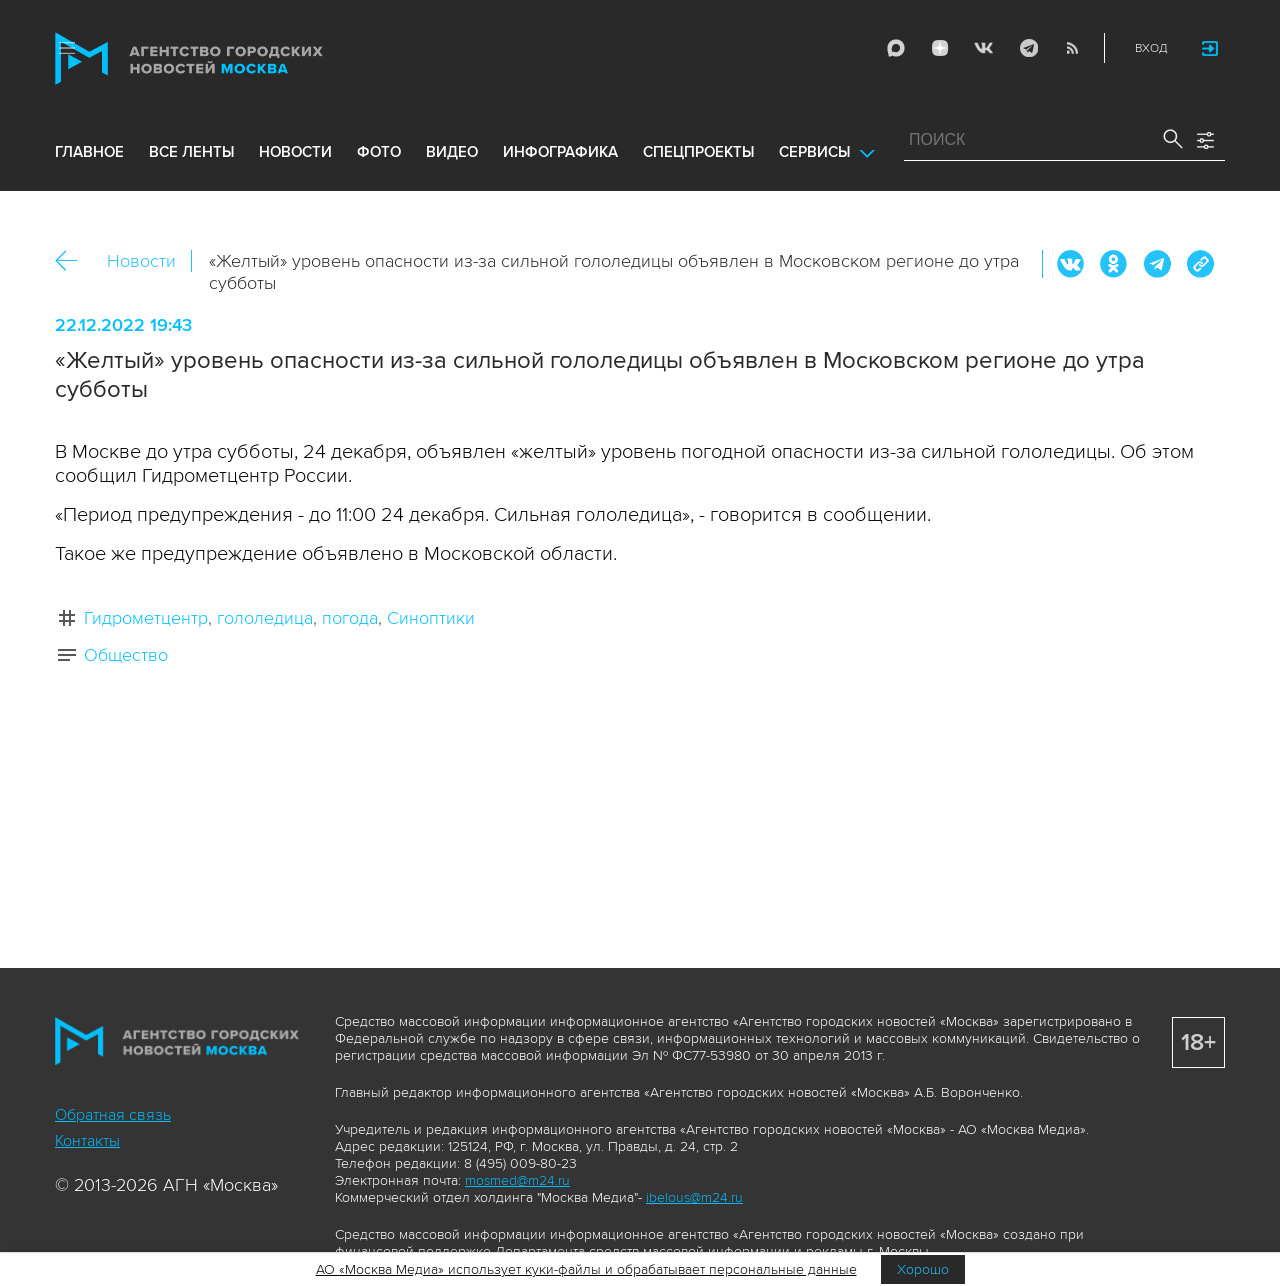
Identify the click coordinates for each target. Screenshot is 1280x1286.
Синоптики (431, 618)
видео (452, 152)
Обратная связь (113, 1115)
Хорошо (923, 1269)
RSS (1072, 48)
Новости (141, 261)
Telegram (1028, 48)
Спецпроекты (698, 152)
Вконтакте (1071, 264)
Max (896, 48)
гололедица (265, 618)
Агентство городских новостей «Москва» (227, 58)
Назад (73, 261)
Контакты (87, 1141)
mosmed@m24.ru (517, 1180)
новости (295, 152)
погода (350, 618)
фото (379, 152)
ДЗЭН (940, 48)
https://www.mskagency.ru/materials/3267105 (1200, 264)
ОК (1114, 264)
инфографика (560, 152)
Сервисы (814, 152)
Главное (89, 152)
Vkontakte (984, 48)
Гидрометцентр (146, 618)
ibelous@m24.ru (694, 1197)
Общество (126, 655)
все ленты (191, 152)
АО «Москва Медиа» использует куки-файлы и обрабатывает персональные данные (586, 1269)
